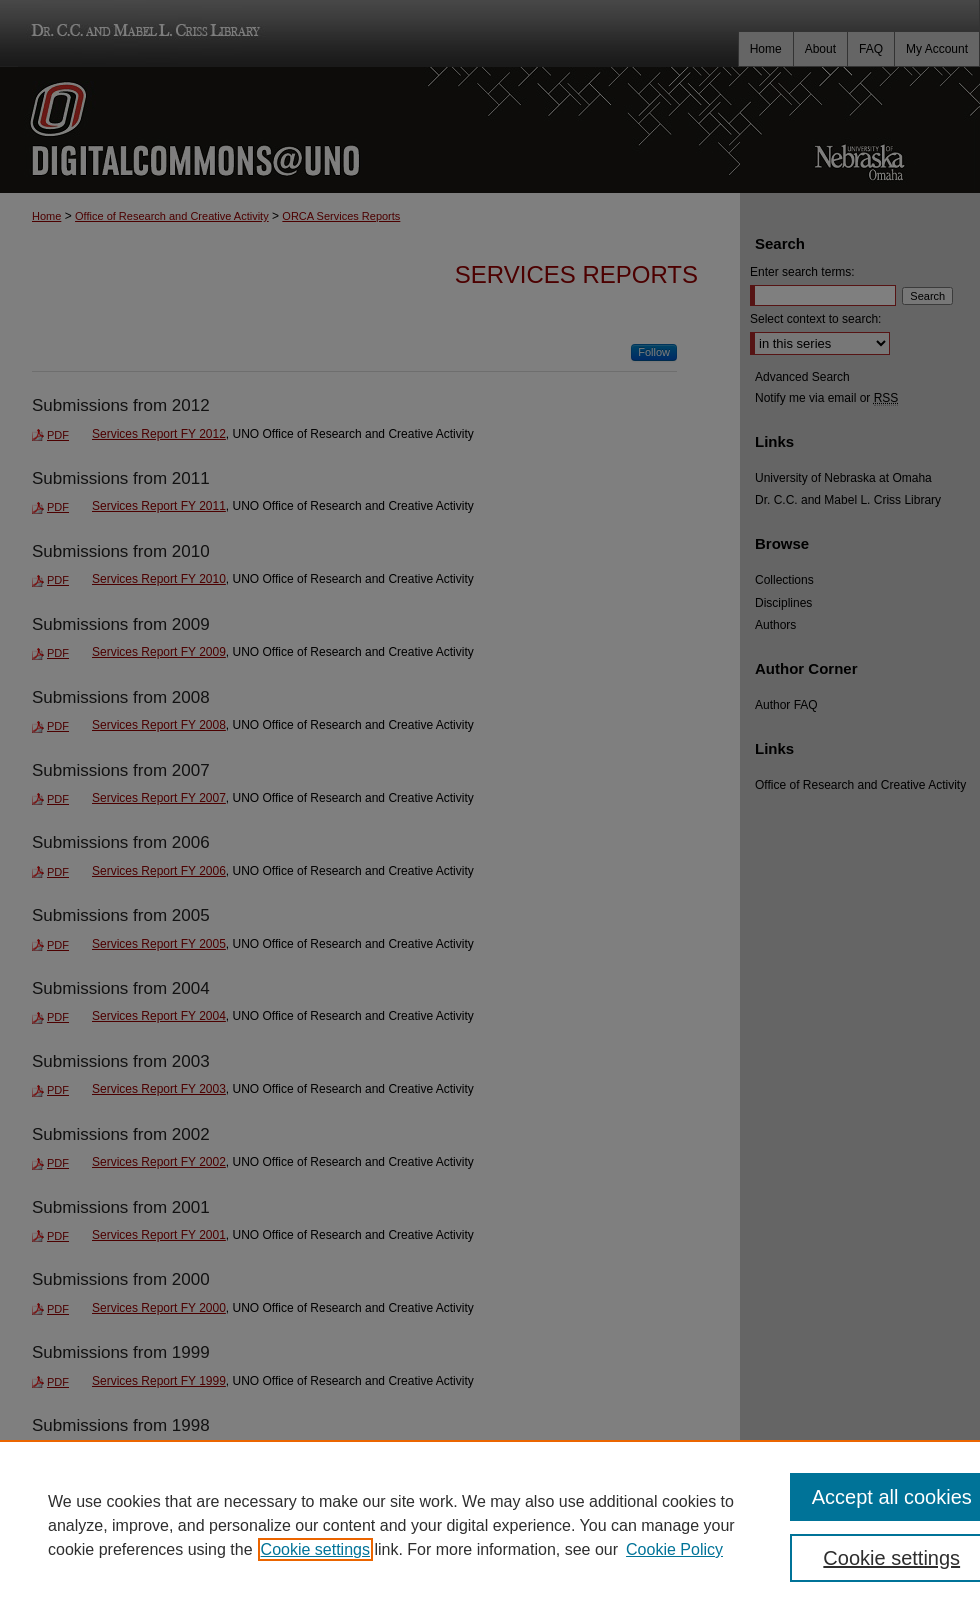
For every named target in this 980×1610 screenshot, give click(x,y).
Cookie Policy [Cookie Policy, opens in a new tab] (674, 1549)
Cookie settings (315, 1549)
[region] (490, 1525)
